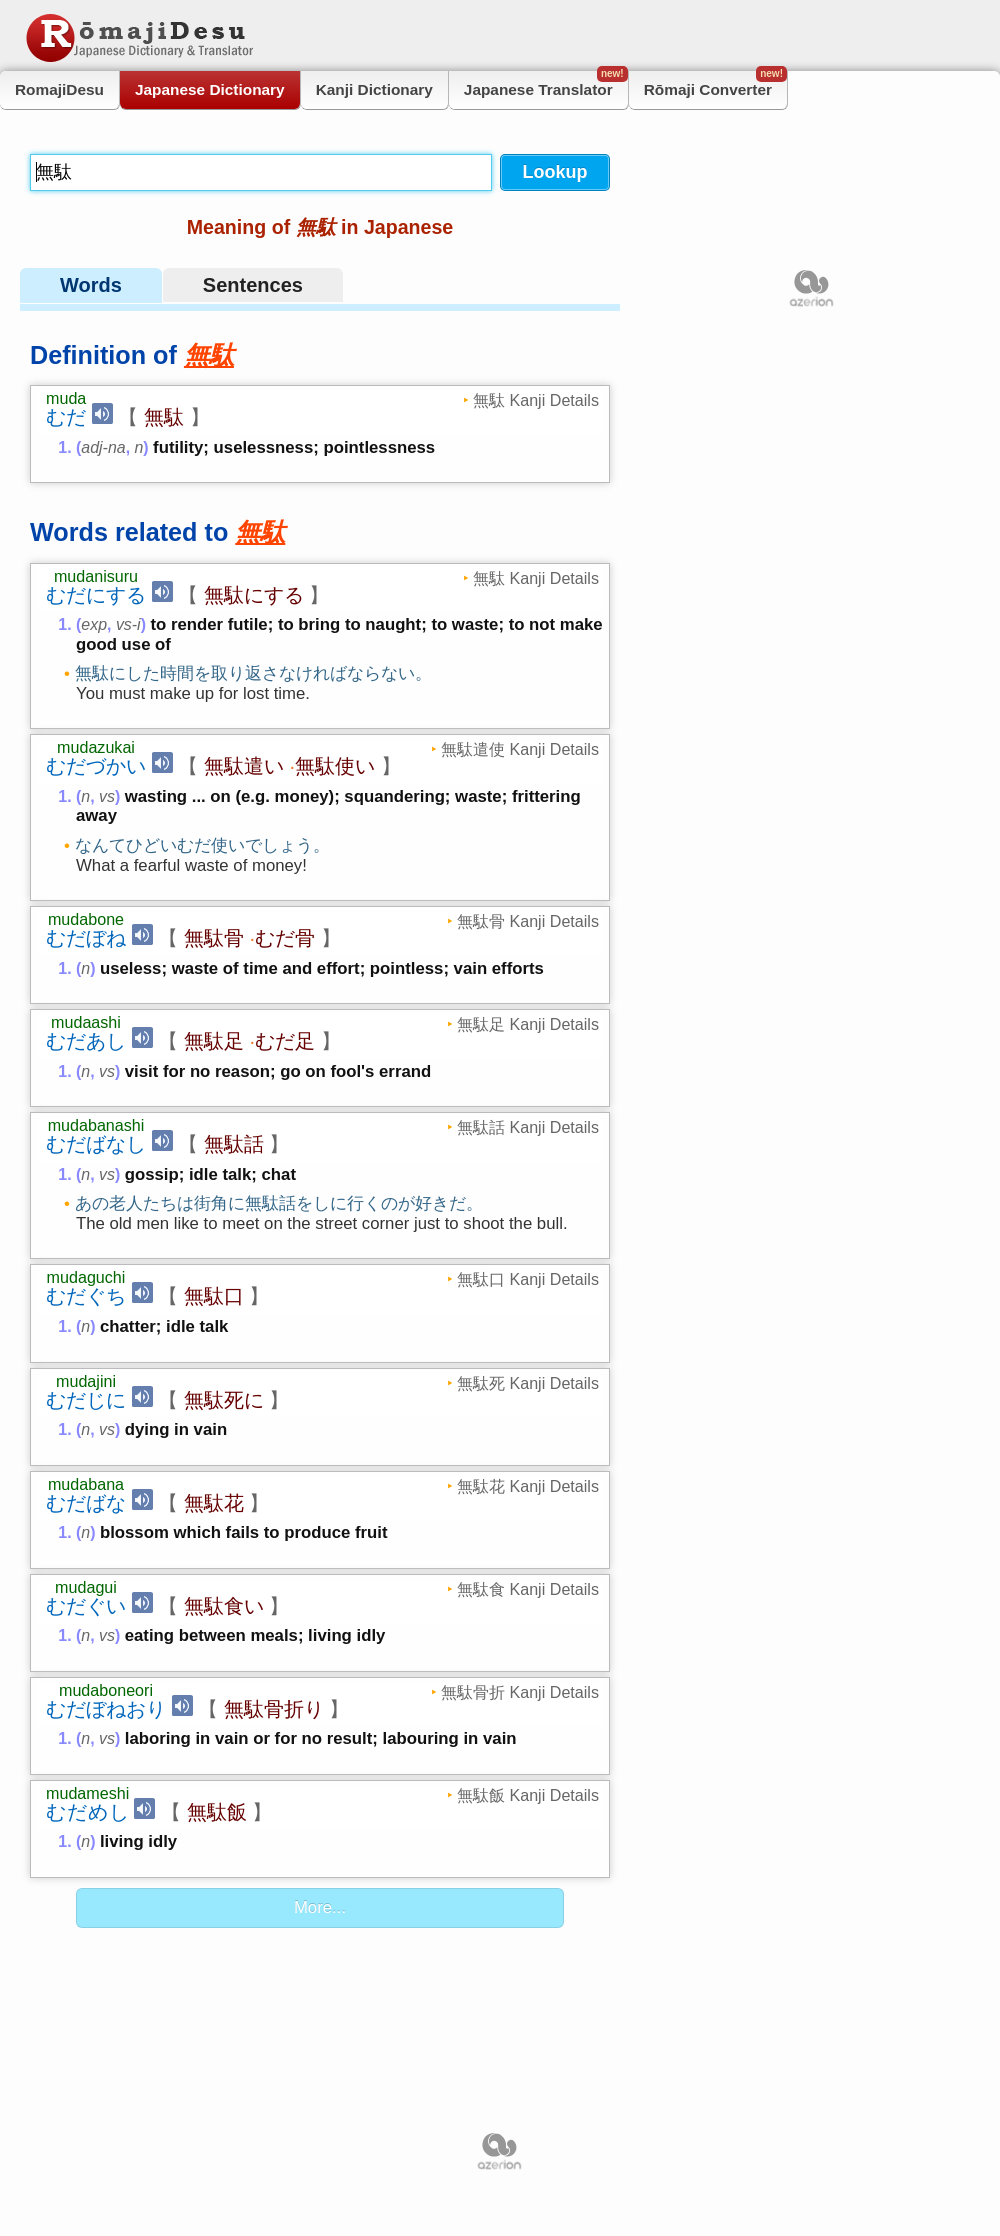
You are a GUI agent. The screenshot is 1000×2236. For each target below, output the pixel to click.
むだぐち (86, 1296)
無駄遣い (244, 766)
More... (320, 1907)
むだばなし (96, 1144)
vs (107, 796)
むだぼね (86, 938)
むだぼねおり (106, 1709)
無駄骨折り (274, 1709)
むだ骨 (285, 938)
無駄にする (254, 595)
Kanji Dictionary (374, 89)
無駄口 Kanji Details (528, 1279)
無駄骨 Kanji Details (528, 921)
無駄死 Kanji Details (528, 1383)
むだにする (96, 595)
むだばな (86, 1503)
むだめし (87, 1812)
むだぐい (86, 1606)
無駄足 (214, 1041)
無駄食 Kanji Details (528, 1589)
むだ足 (285, 1041)
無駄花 (214, 1503)
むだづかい (96, 766)
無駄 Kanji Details (536, 400)
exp (94, 624)
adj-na (103, 447)
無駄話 (234, 1144)
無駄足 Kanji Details (528, 1024)
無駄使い (335, 766)
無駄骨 (214, 938)
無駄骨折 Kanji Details (520, 1692)
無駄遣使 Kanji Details (520, 749)
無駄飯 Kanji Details (528, 1795)
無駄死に (224, 1400)
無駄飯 (217, 1812)
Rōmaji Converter (715, 84)
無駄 (164, 417)
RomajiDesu (59, 89)
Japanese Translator (546, 84)
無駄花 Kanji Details (528, 1486)
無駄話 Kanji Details (528, 1127)
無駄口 (214, 1296)
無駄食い (224, 1606)
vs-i (128, 624)
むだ (66, 417)
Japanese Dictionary (210, 89)
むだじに (86, 1400)
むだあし (86, 1041)
